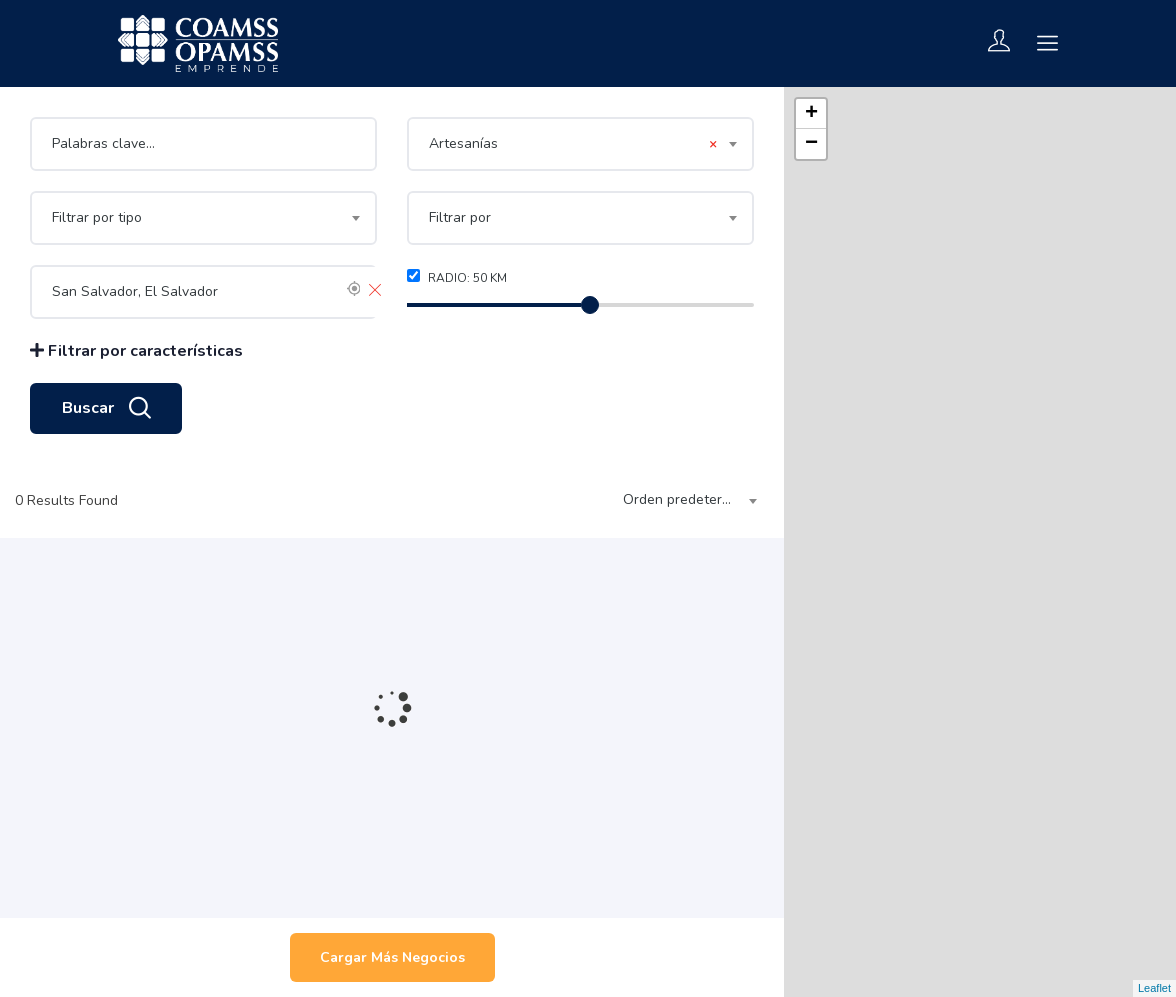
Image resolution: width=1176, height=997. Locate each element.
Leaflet (1154, 988)
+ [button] (811, 114)
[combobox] (580, 144)
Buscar (106, 409)
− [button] (811, 144)
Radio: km (457, 277)
